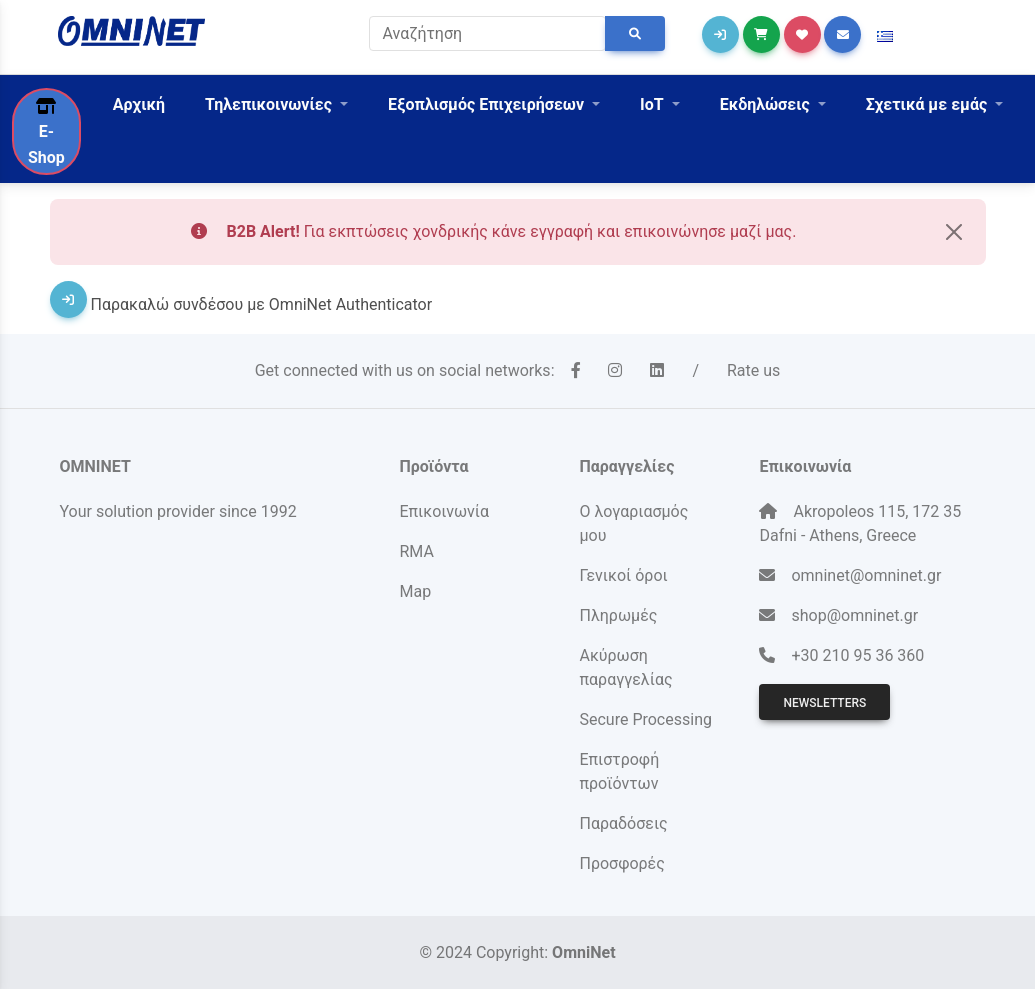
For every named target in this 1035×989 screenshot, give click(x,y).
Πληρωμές (618, 615)
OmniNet (583, 952)
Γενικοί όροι (623, 575)
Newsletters (824, 703)
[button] (885, 37)
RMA (416, 551)
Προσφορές (621, 863)
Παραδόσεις (623, 823)
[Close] (954, 232)
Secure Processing (645, 719)
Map (415, 591)
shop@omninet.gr (854, 615)
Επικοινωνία (444, 511)
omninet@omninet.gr (866, 575)
